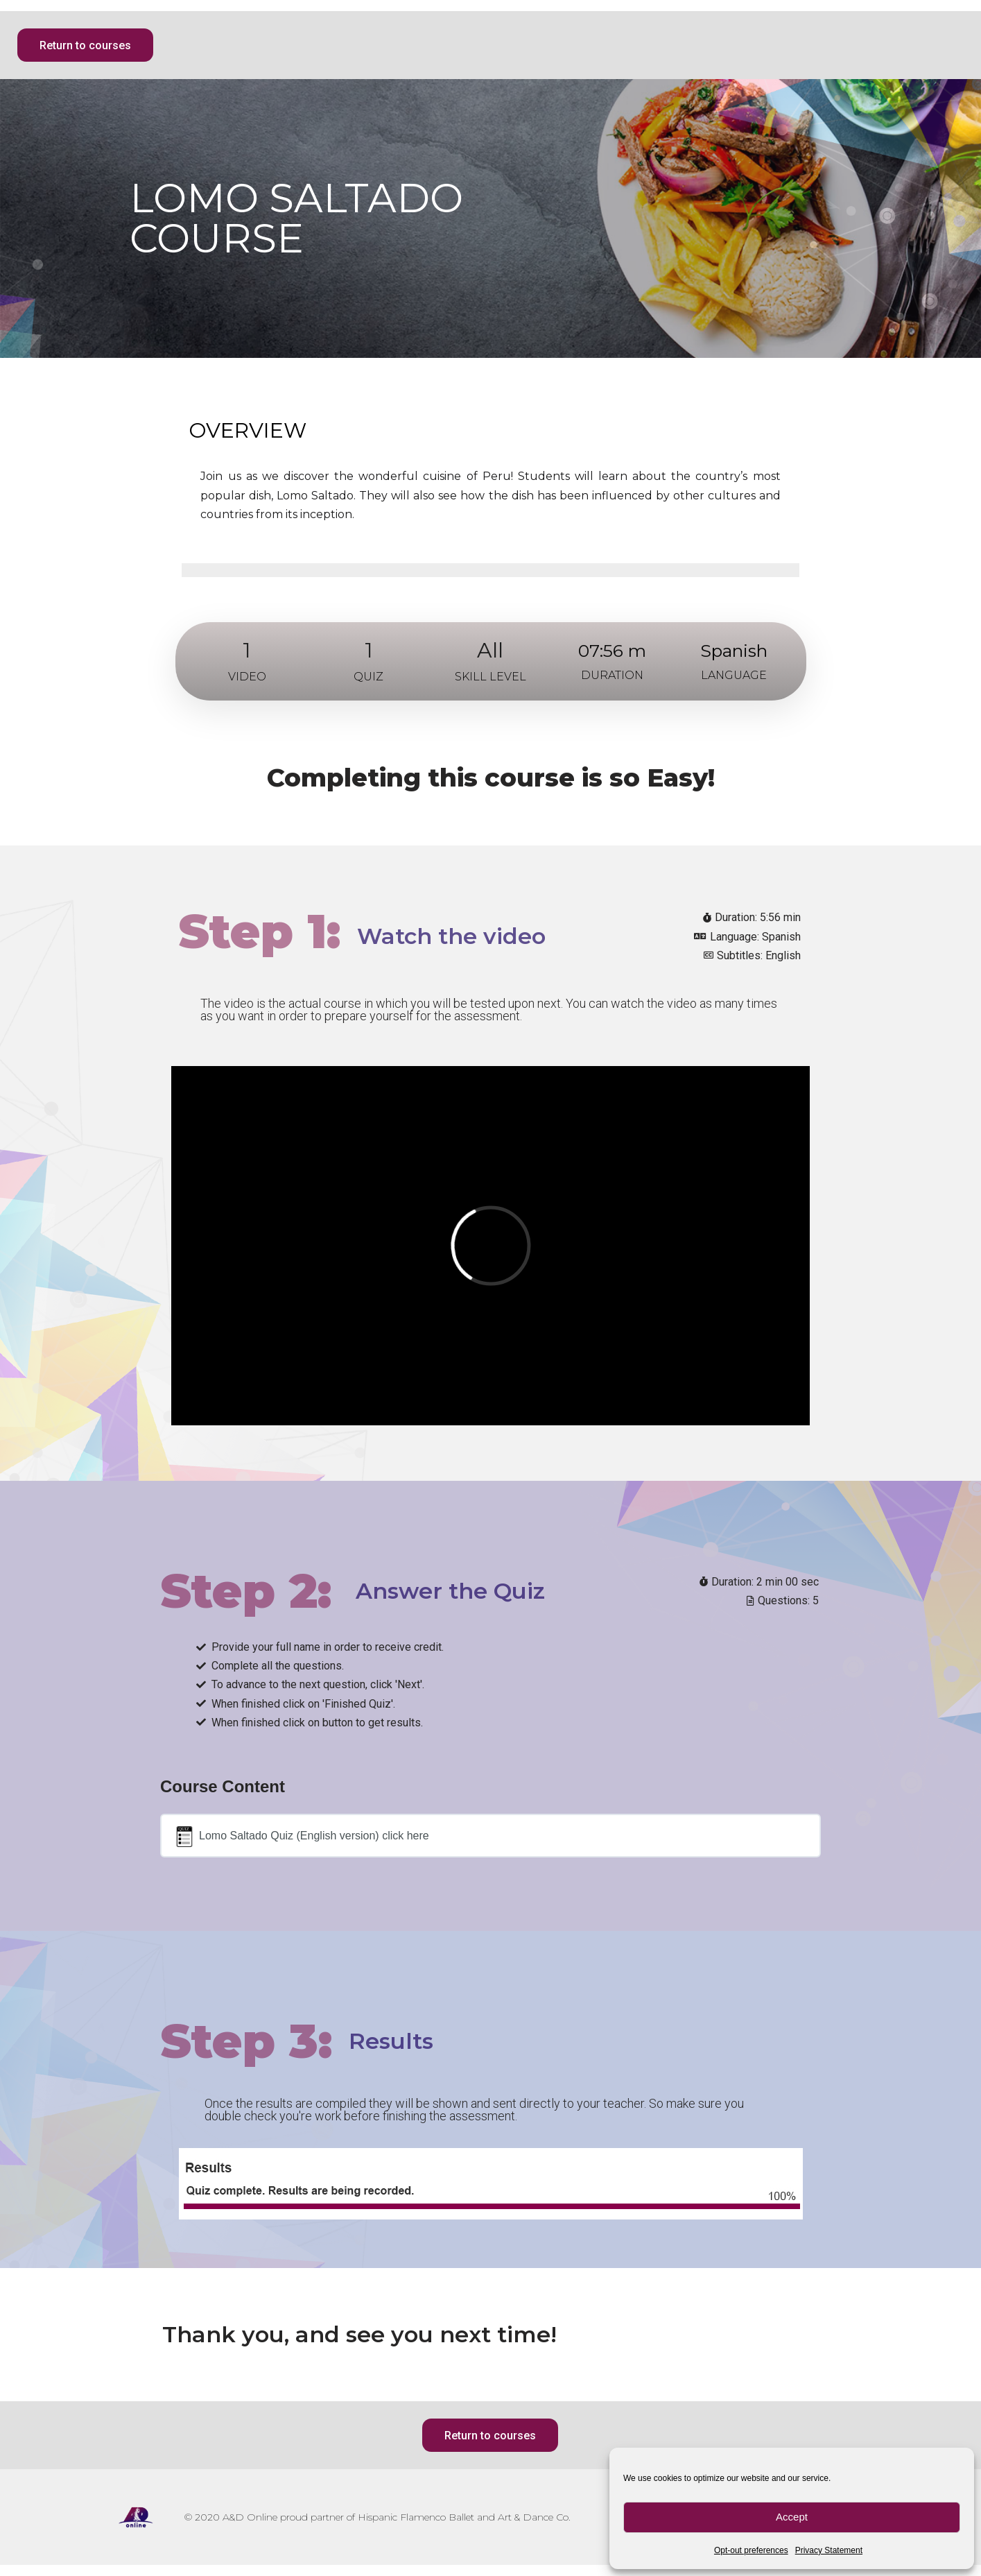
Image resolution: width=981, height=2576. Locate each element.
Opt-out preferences (751, 2550)
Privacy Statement (828, 2550)
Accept (792, 2517)
